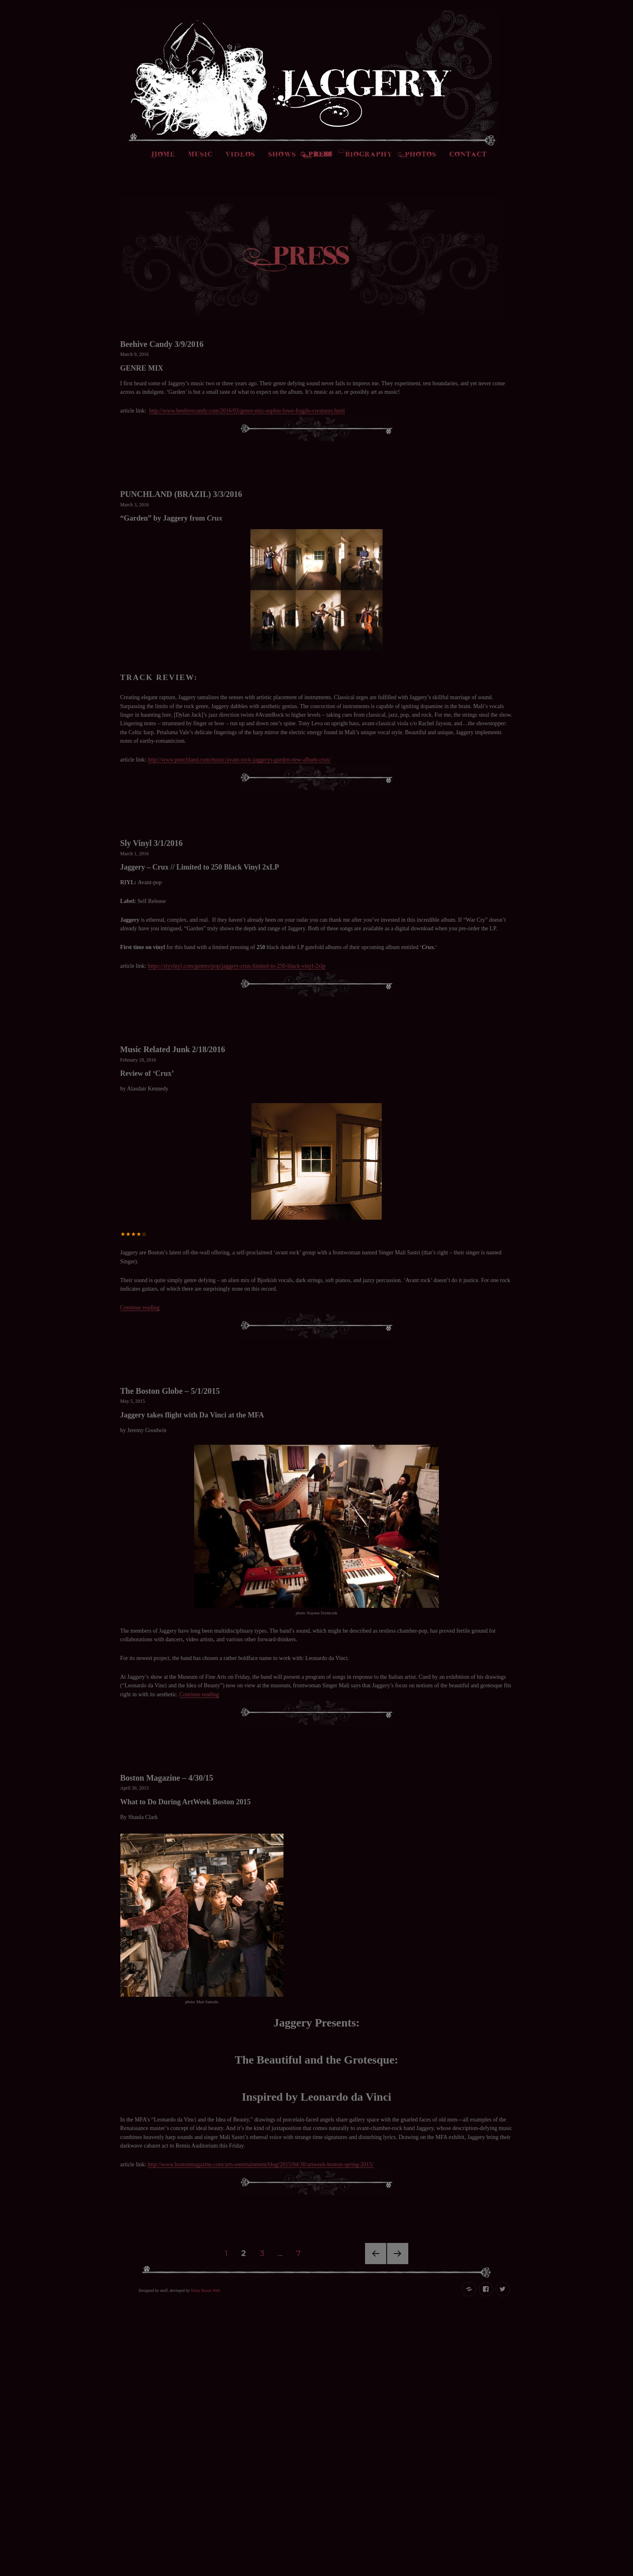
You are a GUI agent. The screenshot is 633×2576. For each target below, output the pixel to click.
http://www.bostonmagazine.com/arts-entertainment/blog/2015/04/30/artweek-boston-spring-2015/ (261, 2164)
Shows (282, 155)
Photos (420, 155)
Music (200, 155)
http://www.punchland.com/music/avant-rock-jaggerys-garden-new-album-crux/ (239, 760)
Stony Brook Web (205, 2290)
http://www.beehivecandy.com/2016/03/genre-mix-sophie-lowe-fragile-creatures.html (247, 411)
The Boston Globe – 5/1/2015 (170, 1390)
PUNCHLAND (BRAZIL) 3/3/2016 (181, 494)
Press (320, 155)
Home (163, 155)
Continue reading (140, 1308)
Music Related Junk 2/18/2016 (172, 1049)
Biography (369, 155)
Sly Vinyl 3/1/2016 (151, 843)
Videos (240, 155)
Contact (468, 155)
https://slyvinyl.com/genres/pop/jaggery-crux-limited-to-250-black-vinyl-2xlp (236, 966)
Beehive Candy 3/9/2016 (162, 344)
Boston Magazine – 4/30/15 (166, 1777)
